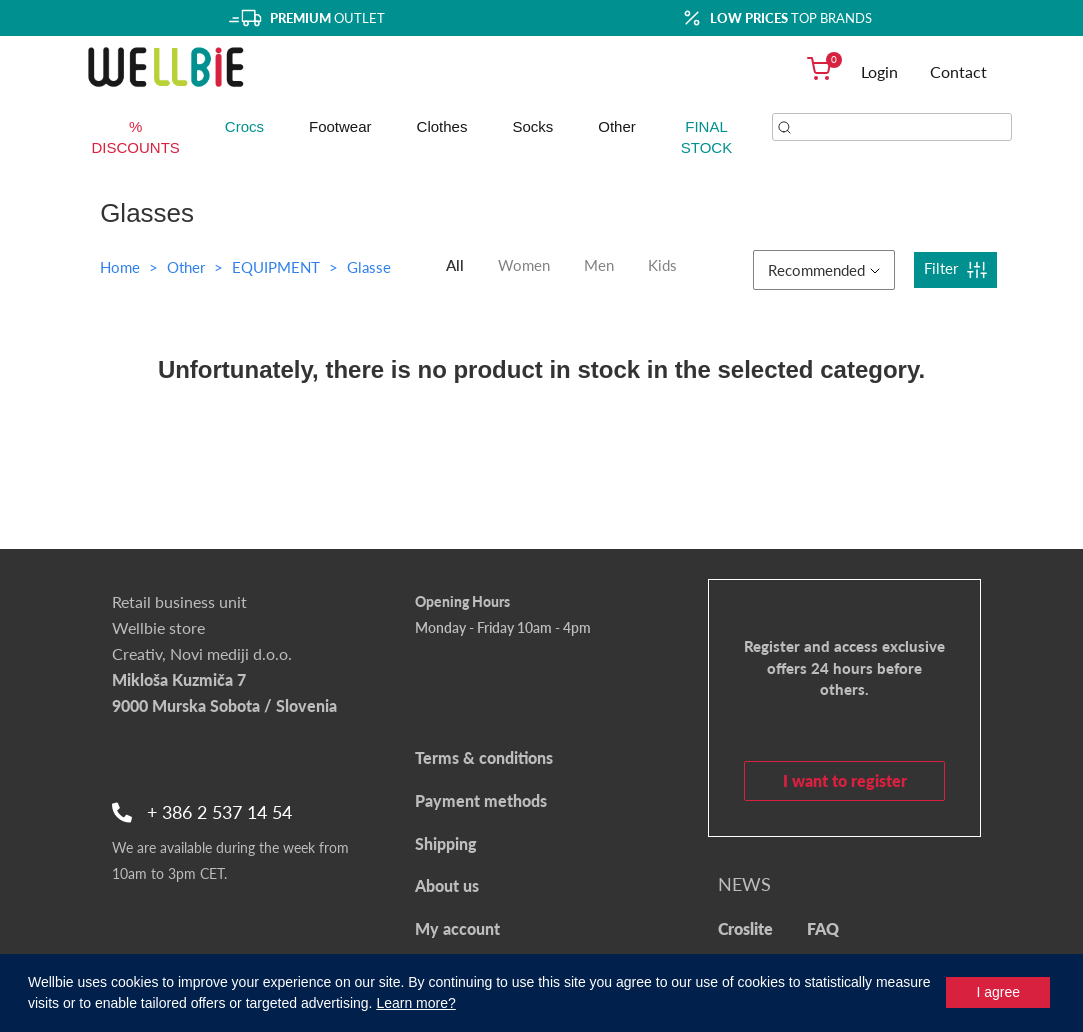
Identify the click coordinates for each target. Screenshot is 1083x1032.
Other (617, 126)
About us (447, 885)
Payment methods (481, 800)
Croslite (745, 928)
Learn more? (415, 1003)
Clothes (442, 126)
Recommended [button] (824, 270)
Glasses (372, 267)
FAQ (823, 928)
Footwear (340, 126)
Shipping (446, 843)
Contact (958, 71)
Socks (532, 126)
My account (457, 928)
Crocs (244, 126)
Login (879, 71)
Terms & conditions (484, 757)
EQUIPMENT (278, 267)
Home (120, 267)
